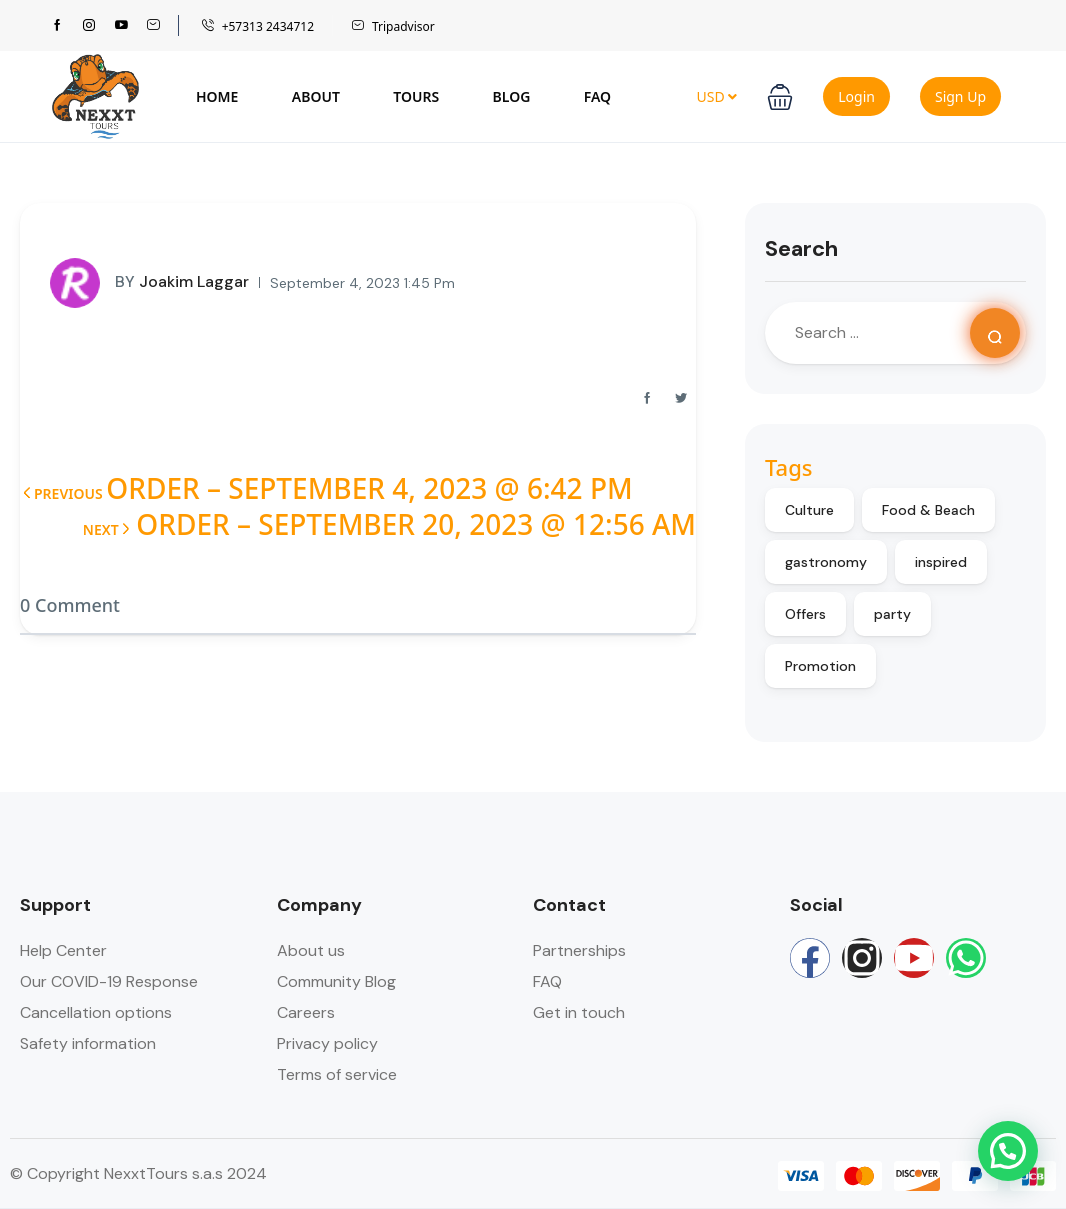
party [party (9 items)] (892, 614)
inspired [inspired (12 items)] (941, 562)
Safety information (88, 1043)
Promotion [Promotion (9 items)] (820, 666)
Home (217, 96)
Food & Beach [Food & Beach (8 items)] (928, 510)
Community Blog (336, 981)
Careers (306, 1012)
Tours (416, 96)
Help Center (63, 950)
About (316, 96)
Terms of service (337, 1074)
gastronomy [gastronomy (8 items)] (826, 562)
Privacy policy (327, 1043)
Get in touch (579, 1012)
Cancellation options (96, 1012)
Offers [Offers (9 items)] (805, 614)
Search (801, 248)
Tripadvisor (393, 26)
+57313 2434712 (257, 26)
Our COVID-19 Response (109, 981)
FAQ (597, 96)
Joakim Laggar (149, 283)
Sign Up (960, 96)
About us (311, 950)
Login (856, 96)
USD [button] (716, 96)
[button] (780, 97)
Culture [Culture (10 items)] (809, 510)
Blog (512, 96)
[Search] (995, 333)
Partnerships (579, 950)
